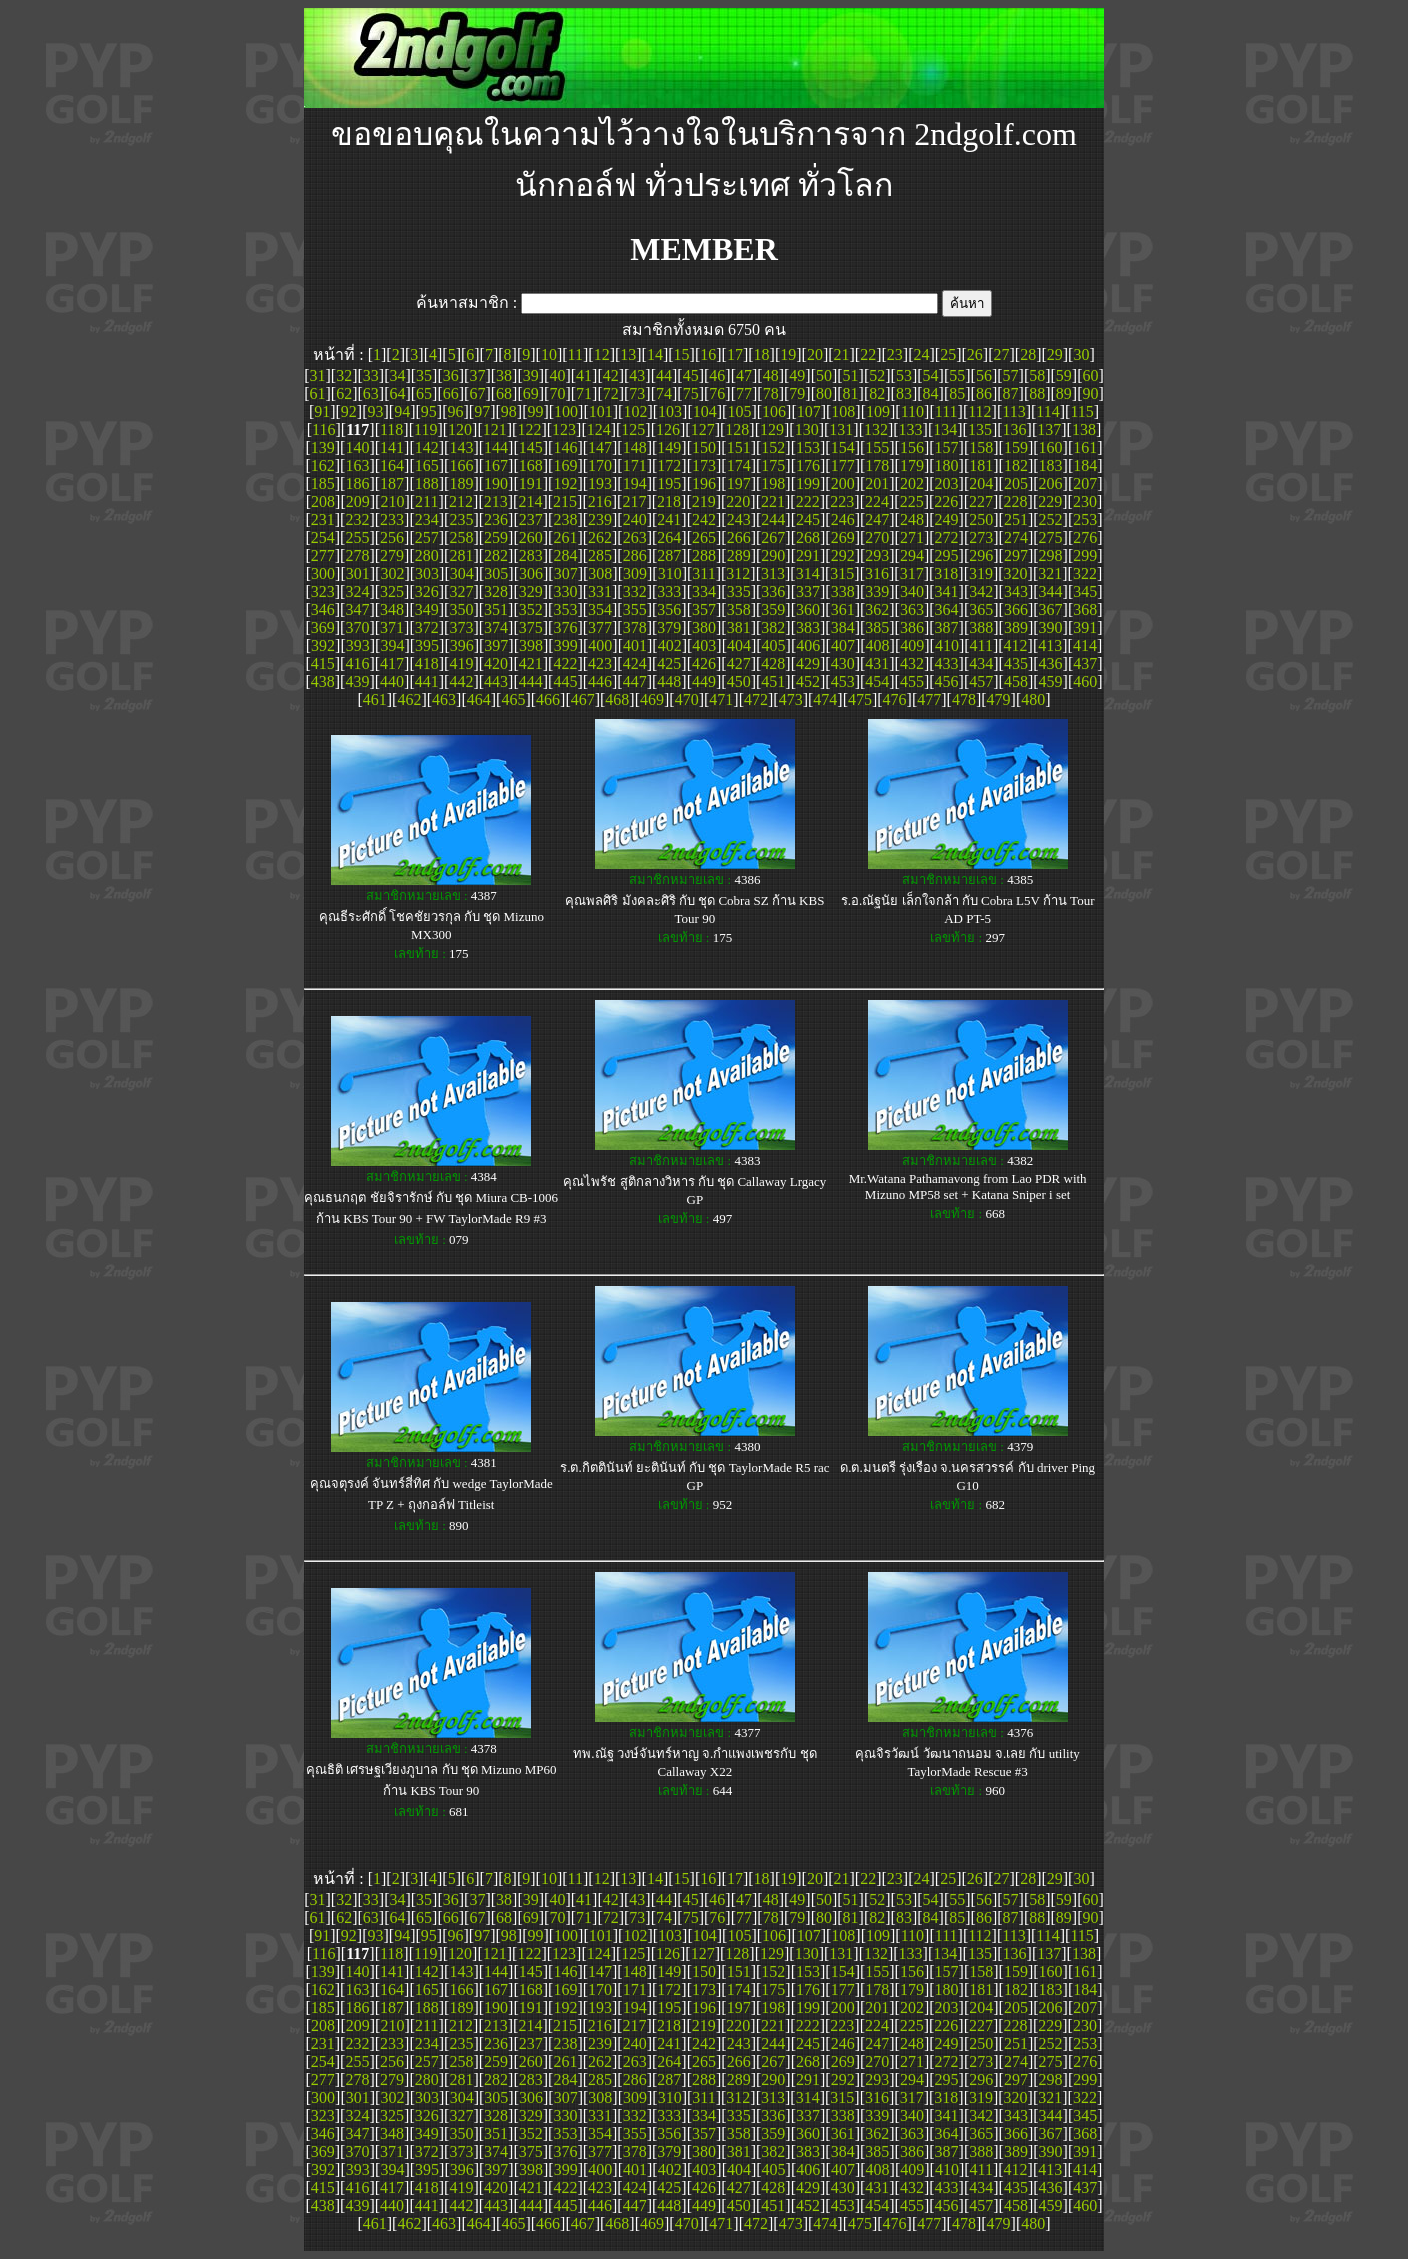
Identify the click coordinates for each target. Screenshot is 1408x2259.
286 (635, 555)
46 (717, 375)
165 (427, 465)
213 (496, 501)
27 (1001, 354)
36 (451, 375)
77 (744, 393)
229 (1050, 501)
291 (808, 555)
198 (773, 483)
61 (317, 393)
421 (531, 663)
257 (427, 537)
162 (323, 465)
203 (947, 483)
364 (947, 609)
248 (912, 519)
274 (1016, 537)
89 (1064, 393)
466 (548, 699)
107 (809, 411)
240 (635, 519)
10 (549, 354)
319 (981, 573)
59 (1064, 375)
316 (877, 573)
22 (868, 354)
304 (462, 573)
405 (774, 645)
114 (1047, 411)
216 (600, 501)
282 (496, 555)
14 (655, 354)
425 (669, 663)
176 (808, 465)
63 (371, 393)
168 (531, 465)
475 (860, 699)
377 (600, 627)
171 (635, 465)
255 (357, 537)
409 (912, 645)
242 (704, 519)
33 (371, 375)
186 (357, 483)
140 (357, 447)
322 (1085, 573)
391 (1085, 627)
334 (704, 591)
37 (477, 375)
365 (981, 609)
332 (635, 591)
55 (957, 375)
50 (824, 375)
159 (1016, 447)
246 (843, 519)
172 (669, 465)
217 (634, 501)
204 (981, 483)
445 (565, 681)
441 (427, 681)
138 (1084, 429)
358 (739, 609)
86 (984, 393)
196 (704, 483)
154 (843, 447)
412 (1016, 645)
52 (877, 375)
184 (1085, 465)
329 (531, 591)
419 (461, 663)
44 (664, 375)
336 (773, 591)
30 (1081, 354)
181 (981, 465)
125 (633, 429)
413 (1050, 645)
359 (773, 609)
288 (704, 555)
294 (912, 555)
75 (691, 393)
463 (444, 699)
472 (756, 699)
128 (737, 429)
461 (375, 699)
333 (669, 591)
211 (426, 501)
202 (912, 483)
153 (808, 447)
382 (773, 627)
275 (1051, 537)
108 (843, 411)
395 (427, 645)
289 (739, 555)
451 (773, 681)
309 (635, 573)
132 (876, 429)
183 (1051, 465)
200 (843, 483)
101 (601, 411)
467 (583, 699)
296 (981, 555)
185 (323, 483)
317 (912, 573)
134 (945, 429)
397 (496, 645)
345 (1085, 591)
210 (392, 501)
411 (981, 645)
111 (946, 411)
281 (461, 555)
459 (1051, 681)
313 (773, 573)
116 (323, 429)
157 (947, 447)
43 (637, 375)
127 (703, 429)
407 (843, 645)
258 (461, 537)
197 (739, 483)
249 (947, 519)
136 (1015, 429)
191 (531, 483)
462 (409, 699)
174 (739, 465)
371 (392, 627)
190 (496, 483)
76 (717, 393)
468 (617, 699)
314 (808, 573)
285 (600, 555)
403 (704, 645)
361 (843, 609)
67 (477, 393)
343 (1016, 591)
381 (739, 627)
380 (704, 627)
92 (349, 411)
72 (611, 393)
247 (877, 519)
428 (773, 663)
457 (981, 681)
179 (912, 465)
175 (773, 465)
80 (824, 393)
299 (1085, 555)
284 (565, 555)
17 (735, 354)
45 (691, 375)
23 (895, 354)
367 (1051, 609)
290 (773, 555)
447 (635, 681)
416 (357, 663)
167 (496, 465)
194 (635, 483)
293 (877, 555)
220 (738, 501)
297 (1016, 555)
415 (323, 663)
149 (669, 447)
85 (957, 393)
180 (947, 465)
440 (392, 681)
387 (947, 627)
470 (687, 699)
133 (911, 429)
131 (841, 429)
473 (791, 699)
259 (496, 537)
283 (531, 555)
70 (557, 393)
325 (392, 591)
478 (964, 699)
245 (808, 519)
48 (771, 375)
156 (912, 447)
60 (1091, 375)
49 (797, 375)
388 (981, 627)
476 (895, 699)
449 (704, 681)
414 (1085, 645)
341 (947, 591)
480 (1033, 699)
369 (323, 627)
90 (1091, 393)
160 (1051, 447)
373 (461, 627)
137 (1049, 429)
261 (565, 537)
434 (981, 663)
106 (774, 411)
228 (1016, 501)
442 (461, 681)
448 (669, 681)
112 (979, 411)
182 (1016, 465)
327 (461, 591)
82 (877, 393)
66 (451, 393)
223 (842, 501)
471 (721, 699)
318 (946, 573)
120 (460, 429)
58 (1037, 375)
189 (461, 483)
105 (739, 411)
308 (600, 573)
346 (323, 609)
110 (912, 411)
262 (600, 537)
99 (535, 411)
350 (461, 609)
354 (600, 609)
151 (739, 447)
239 (600, 519)
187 (392, 483)
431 (877, 663)
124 (599, 429)
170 (600, 465)
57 (1011, 375)
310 (670, 573)
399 (566, 645)
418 (427, 663)
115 (1081, 411)
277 (323, 555)
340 (912, 591)
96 (455, 411)
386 (912, 627)
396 (462, 645)
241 (669, 519)
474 (825, 699)
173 (704, 465)
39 (531, 375)
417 (392, 663)
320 (1016, 573)
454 (877, 681)
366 (1016, 609)
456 (947, 681)
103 (670, 411)
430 (843, 663)
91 (322, 411)
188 (427, 483)
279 (392, 555)
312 (738, 573)
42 (611, 375)
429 (808, 663)
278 (357, 555)
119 (425, 429)
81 (851, 393)
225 (912, 501)
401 (635, 645)
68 (504, 393)
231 (323, 519)
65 (424, 393)
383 (808, 627)
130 (807, 429)
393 (358, 645)
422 (565, 663)
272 (947, 537)
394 (392, 645)
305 (496, 573)
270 (877, 537)
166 (461, 465)
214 (530, 501)
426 (704, 663)
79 (797, 393)
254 (323, 537)
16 (708, 354)
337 (808, 591)
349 (427, 609)
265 (704, 537)
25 (948, 354)
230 (1085, 501)
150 (704, 447)
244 (773, 519)
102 (635, 411)
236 (496, 519)
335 (739, 591)
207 (1085, 483)
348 (392, 609)
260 (531, 537)
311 (703, 573)
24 (922, 354)
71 (584, 393)
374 (496, 627)
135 (980, 429)
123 (564, 429)
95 (429, 411)
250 (981, 519)
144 (496, 447)
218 (669, 501)
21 (842, 354)
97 (482, 411)
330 (565, 591)
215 (565, 501)
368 (1085, 609)
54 (931, 375)
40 (557, 375)
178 (877, 465)
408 (878, 645)
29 (1055, 354)
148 (635, 447)
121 (495, 429)
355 (635, 609)
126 (668, 429)
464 (479, 699)
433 (947, 663)
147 (600, 447)
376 (565, 627)
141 (392, 447)
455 (912, 681)
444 (531, 681)
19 (788, 354)
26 (975, 354)
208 (323, 501)
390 (1051, 627)
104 (705, 411)
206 (1051, 483)
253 (1085, 519)
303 (427, 573)
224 (877, 501)
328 (496, 591)
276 (1085, 537)
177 (843, 465)
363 (912, 609)
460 (1085, 681)
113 (1013, 411)
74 (664, 393)
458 (1016, 681)
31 (317, 375)
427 (739, 663)
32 (344, 375)
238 (565, 519)
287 (669, 555)
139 (323, 447)
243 (739, 519)
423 (600, 663)
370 (357, 627)
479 (999, 699)
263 (635, 537)
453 (843, 681)
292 (843, 555)
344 (1051, 591)
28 (1028, 354)
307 (566, 573)
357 (704, 609)
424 (635, 663)
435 (1016, 663)
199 (808, 483)
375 (531, 627)
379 (669, 627)
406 (808, 645)
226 (946, 501)
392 (323, 645)
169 (565, 465)
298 (1051, 555)
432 (912, 663)
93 (376, 411)
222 (808, 501)
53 (904, 375)
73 (637, 393)
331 (600, 591)
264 (669, 537)
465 (513, 699)
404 (739, 645)
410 (947, 645)
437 (1085, 663)
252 (1051, 519)
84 (931, 393)
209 (358, 501)
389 (1016, 627)
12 (602, 354)
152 (773, 447)
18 (762, 354)
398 (531, 645)
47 (744, 375)
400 (600, 645)
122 (529, 429)
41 (584, 375)
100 (566, 411)
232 (357, 519)
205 (1016, 483)
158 (981, 447)
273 (981, 537)
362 (877, 609)
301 (358, 573)
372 (427, 627)
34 (397, 375)
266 (739, 537)
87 (1011, 393)
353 (565, 609)
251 (1016, 519)
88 (1037, 393)
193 (600, 483)
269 (843, 537)
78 (771, 393)
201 (877, 483)
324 (357, 591)
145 (531, 447)
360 (808, 609)
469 (652, 699)
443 (496, 681)
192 (565, 483)
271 (912, 537)
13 (628, 354)
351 (496, 609)
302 (392, 573)
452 (808, 681)
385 (877, 627)
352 (531, 609)
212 (461, 501)
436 (1051, 663)
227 (981, 501)
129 (772, 429)
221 (773, 501)
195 (669, 483)
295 (947, 555)
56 (984, 375)
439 (357, 681)
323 (323, 591)
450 (739, 681)
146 (565, 447)
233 (392, 519)
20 (815, 354)
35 (424, 375)
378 (635, 627)
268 (808, 537)
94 (402, 411)
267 (773, 537)
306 (531, 573)
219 (704, 501)
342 (981, 591)
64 (397, 393)
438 (323, 681)
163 (357, 465)
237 (531, 519)
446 (600, 681)
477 (929, 699)
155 (877, 447)
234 (427, 519)
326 (427, 591)
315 (842, 573)
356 (669, 609)
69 (531, 393)
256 (392, 537)
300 (323, 573)
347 (357, 609)
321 (1050, 573)
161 (1085, 447)
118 (391, 429)
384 (843, 627)
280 (427, 555)
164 (392, 465)
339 (877, 591)
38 (504, 375)
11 (575, 354)
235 (461, 519)
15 (682, 354)
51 (851, 375)
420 (496, 663)
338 (843, 591)
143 (461, 447)
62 (344, 393)
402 (670, 645)
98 (509, 411)
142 (427, 447)
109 (878, 411)
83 (904, 393)
